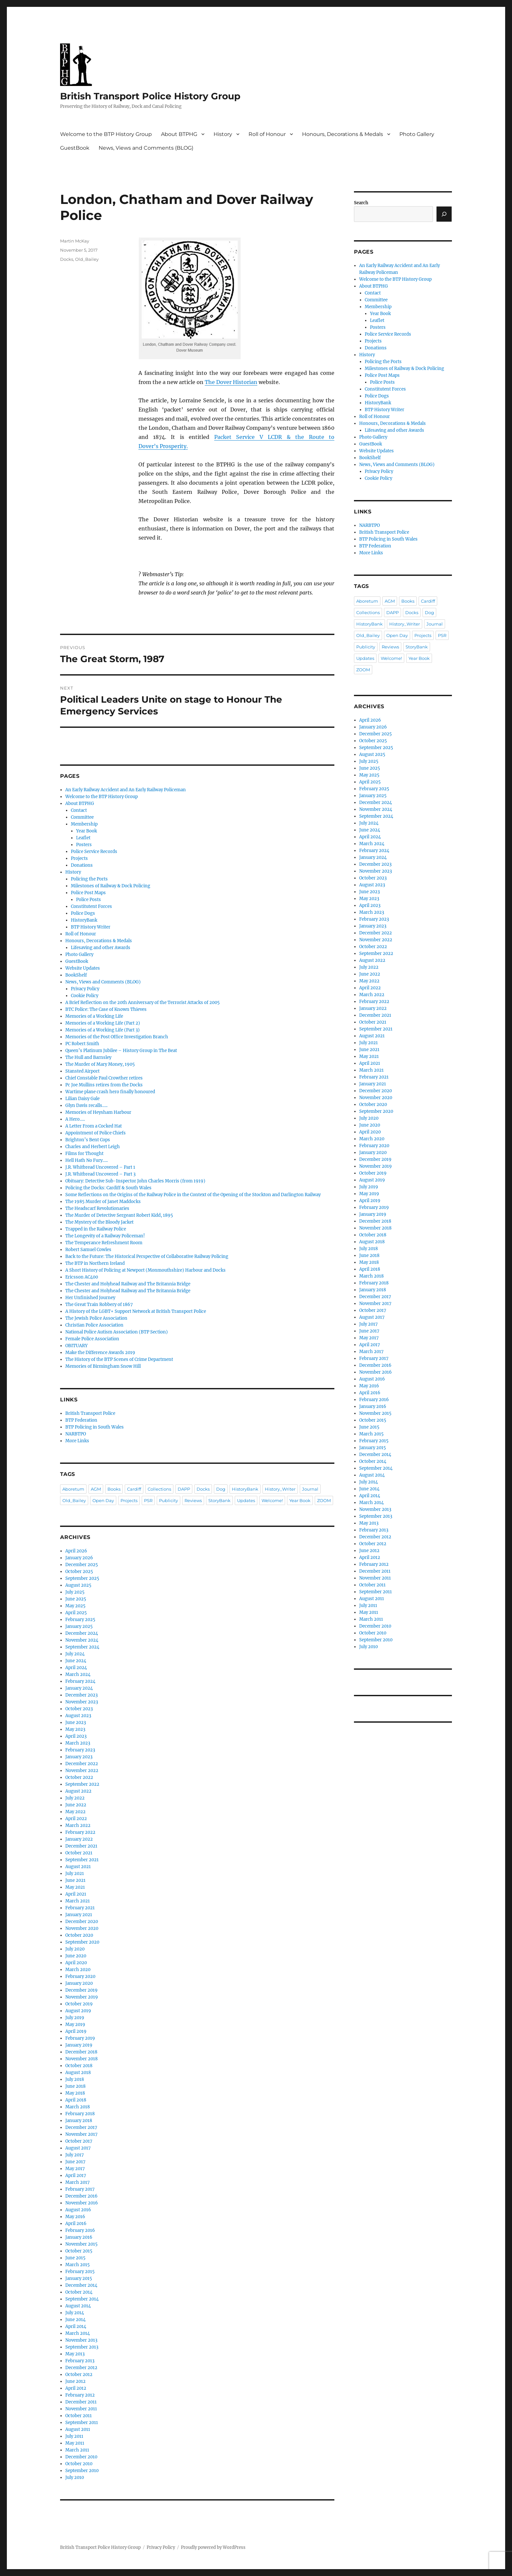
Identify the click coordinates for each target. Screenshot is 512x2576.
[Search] (444, 214)
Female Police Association (92, 1339)
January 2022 (79, 1839)
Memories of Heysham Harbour (98, 1112)
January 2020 (79, 1983)
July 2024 (75, 1654)
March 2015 (77, 2264)
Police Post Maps (88, 892)
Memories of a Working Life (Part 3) (102, 1030)
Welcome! (272, 1500)
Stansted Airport (82, 1071)
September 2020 (82, 1942)
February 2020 (80, 1976)
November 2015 (81, 2244)
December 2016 (81, 2196)
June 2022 (75, 1805)
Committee (82, 817)
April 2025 (76, 1612)
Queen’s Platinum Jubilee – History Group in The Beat (121, 1050)
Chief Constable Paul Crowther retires (104, 1078)
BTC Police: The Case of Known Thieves (106, 1009)
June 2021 (75, 1880)
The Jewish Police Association (96, 1318)
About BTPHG (179, 134)
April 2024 (76, 1667)
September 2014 (82, 2299)
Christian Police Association (94, 1325)
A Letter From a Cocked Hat (93, 1126)
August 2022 (78, 1791)
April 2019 (76, 2031)
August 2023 (78, 1715)
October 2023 (79, 1709)
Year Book (86, 831)
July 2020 (75, 1949)
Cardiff (134, 1489)
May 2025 (75, 1606)
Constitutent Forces (91, 906)
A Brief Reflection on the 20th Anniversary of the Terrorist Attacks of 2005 (142, 1002)
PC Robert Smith (82, 1043)
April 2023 (76, 1736)
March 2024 (77, 1674)
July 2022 (75, 1798)
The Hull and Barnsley (88, 1057)
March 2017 (77, 2182)
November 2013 (81, 2340)
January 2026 (79, 1558)
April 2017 (75, 2175)
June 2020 (75, 1956)
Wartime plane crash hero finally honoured (110, 1092)
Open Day (103, 1500)
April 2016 (76, 2223)
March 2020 (77, 1969)
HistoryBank (84, 920)
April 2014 (75, 2326)
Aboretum (73, 1489)
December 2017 (81, 2127)
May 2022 (75, 1812)
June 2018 (75, 2086)
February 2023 (80, 1750)
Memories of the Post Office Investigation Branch (116, 1037)
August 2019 (78, 2011)
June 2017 (75, 2162)
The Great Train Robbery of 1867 (99, 1304)
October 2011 (78, 2415)
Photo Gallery (416, 134)
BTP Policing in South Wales (94, 1427)
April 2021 (75, 1894)
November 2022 (81, 1770)
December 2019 (81, 1990)
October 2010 (78, 2464)
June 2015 (75, 2258)
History (223, 134)
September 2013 (81, 2347)
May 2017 (75, 2168)
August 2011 (77, 2429)
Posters (84, 844)
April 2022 (76, 1818)
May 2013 (75, 2354)
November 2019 (81, 1997)
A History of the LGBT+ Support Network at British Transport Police (135, 1311)
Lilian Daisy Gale (82, 1098)
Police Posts (88, 899)
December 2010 (81, 2457)
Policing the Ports (89, 879)
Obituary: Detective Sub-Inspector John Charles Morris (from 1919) (135, 1181)
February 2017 (80, 2189)
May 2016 (75, 2216)
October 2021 (78, 1853)
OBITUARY (76, 1345)
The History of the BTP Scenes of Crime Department (119, 1359)
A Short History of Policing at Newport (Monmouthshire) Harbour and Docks (145, 1270)
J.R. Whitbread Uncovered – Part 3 (100, 1174)
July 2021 (74, 1873)
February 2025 (80, 1619)
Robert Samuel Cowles (88, 1249)
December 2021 (81, 1846)
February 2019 (80, 2038)
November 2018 (81, 2059)
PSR (148, 1500)
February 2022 (80, 1832)
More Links (77, 1441)
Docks (66, 259)
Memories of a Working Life (94, 1016)
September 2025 (82, 1578)
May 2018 (75, 2093)
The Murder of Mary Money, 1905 (100, 1064)
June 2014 (75, 2319)
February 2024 (80, 1681)
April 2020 (76, 1962)
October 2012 (78, 2374)
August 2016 (78, 2210)
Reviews (193, 1500)
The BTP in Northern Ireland (95, 1263)
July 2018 (74, 2079)
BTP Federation (81, 1420)
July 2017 (74, 2155)
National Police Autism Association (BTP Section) (116, 1332)
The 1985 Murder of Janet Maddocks (103, 1201)
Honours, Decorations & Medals (342, 134)
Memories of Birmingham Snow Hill (103, 1366)
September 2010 (82, 2470)
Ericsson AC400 (81, 1277)
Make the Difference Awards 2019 (100, 1352)
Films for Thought (84, 1153)
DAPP (184, 1489)
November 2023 (81, 1702)
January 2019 (78, 2045)
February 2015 (80, 2271)
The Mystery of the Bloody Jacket (99, 1222)
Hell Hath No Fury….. (86, 1160)
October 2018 (78, 2065)
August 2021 (78, 1866)
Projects (79, 858)
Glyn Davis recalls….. (86, 1105)
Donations (82, 865)
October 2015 (78, 2251)
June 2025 (75, 1599)
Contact (79, 810)
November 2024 (81, 1640)
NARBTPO (75, 1434)
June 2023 (75, 1722)
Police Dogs (83, 913)
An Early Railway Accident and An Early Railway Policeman (125, 790)
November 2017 (81, 2134)
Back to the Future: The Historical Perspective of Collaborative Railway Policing (146, 1256)
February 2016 (80, 2230)
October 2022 (79, 1777)
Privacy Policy (85, 989)
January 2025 (79, 1626)
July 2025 (75, 1592)
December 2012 (81, 2367)
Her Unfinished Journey (90, 1297)
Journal (310, 1489)
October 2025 (79, 1571)
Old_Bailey (87, 259)
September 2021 (82, 1860)
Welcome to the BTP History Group (106, 134)
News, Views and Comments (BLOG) (146, 148)
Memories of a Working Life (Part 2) (102, 1023)
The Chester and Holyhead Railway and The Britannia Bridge (127, 1284)
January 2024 (79, 1688)
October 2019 (79, 2004)
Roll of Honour (267, 134)
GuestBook (74, 148)
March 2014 (77, 2333)
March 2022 (77, 1825)
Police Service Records (94, 851)
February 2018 (80, 2113)
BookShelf (76, 975)
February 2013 (79, 2361)
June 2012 (75, 2381)
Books (113, 1489)
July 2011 (74, 2436)
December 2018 (81, 2052)
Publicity (168, 1500)
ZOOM (324, 1500)
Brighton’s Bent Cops (87, 1140)
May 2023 (75, 1729)
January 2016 (78, 2237)
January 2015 (78, 2278)
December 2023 (81, 1695)
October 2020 (79, 1935)
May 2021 (75, 1887)
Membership (84, 824)
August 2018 (78, 2072)
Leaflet (83, 838)
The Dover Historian (231, 382)
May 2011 (74, 2443)
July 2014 (74, 2313)
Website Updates (82, 968)
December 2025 (81, 1564)
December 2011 (81, 2402)
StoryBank (219, 1500)
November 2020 (81, 1928)
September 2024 (82, 1647)
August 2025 (78, 1585)
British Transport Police (90, 1413)
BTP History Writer (90, 927)
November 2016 (81, 2203)
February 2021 (80, 1908)
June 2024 (75, 1661)
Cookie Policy (84, 995)
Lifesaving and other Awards (100, 947)
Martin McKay (74, 240)
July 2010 (74, 2477)
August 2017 (78, 2148)
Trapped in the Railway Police (95, 1229)
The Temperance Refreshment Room (103, 1243)
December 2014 (81, 2285)
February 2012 (80, 2395)
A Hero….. (75, 1119)
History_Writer (280, 1489)
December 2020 (81, 1921)
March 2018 (77, 2107)
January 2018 (78, 2120)
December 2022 (81, 1763)
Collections (159, 1489)
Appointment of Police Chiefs (95, 1133)
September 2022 (82, 1784)
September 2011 (81, 2422)
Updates (246, 1500)
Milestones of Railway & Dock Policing (110, 886)
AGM (96, 1489)
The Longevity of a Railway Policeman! (105, 1236)
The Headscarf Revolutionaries (97, 1208)
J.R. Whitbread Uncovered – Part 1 (100, 1167)
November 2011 (81, 2409)
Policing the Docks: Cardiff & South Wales (108, 1188)
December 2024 (81, 1633)
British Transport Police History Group (150, 96)
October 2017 (78, 2141)
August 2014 (78, 2306)
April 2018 (75, 2100)
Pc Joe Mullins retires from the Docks (104, 1085)
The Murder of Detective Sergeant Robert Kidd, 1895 (119, 1215)
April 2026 (76, 1551)
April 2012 (75, 2388)
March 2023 (77, 1743)
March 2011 (77, 2450)
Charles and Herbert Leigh (92, 1146)
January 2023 (78, 1757)
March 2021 (77, 1901)
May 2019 (75, 2024)
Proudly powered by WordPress (213, 2547)
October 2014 (78, 2292)
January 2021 (78, 1914)
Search (361, 203)
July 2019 (74, 2017)
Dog (220, 1489)
